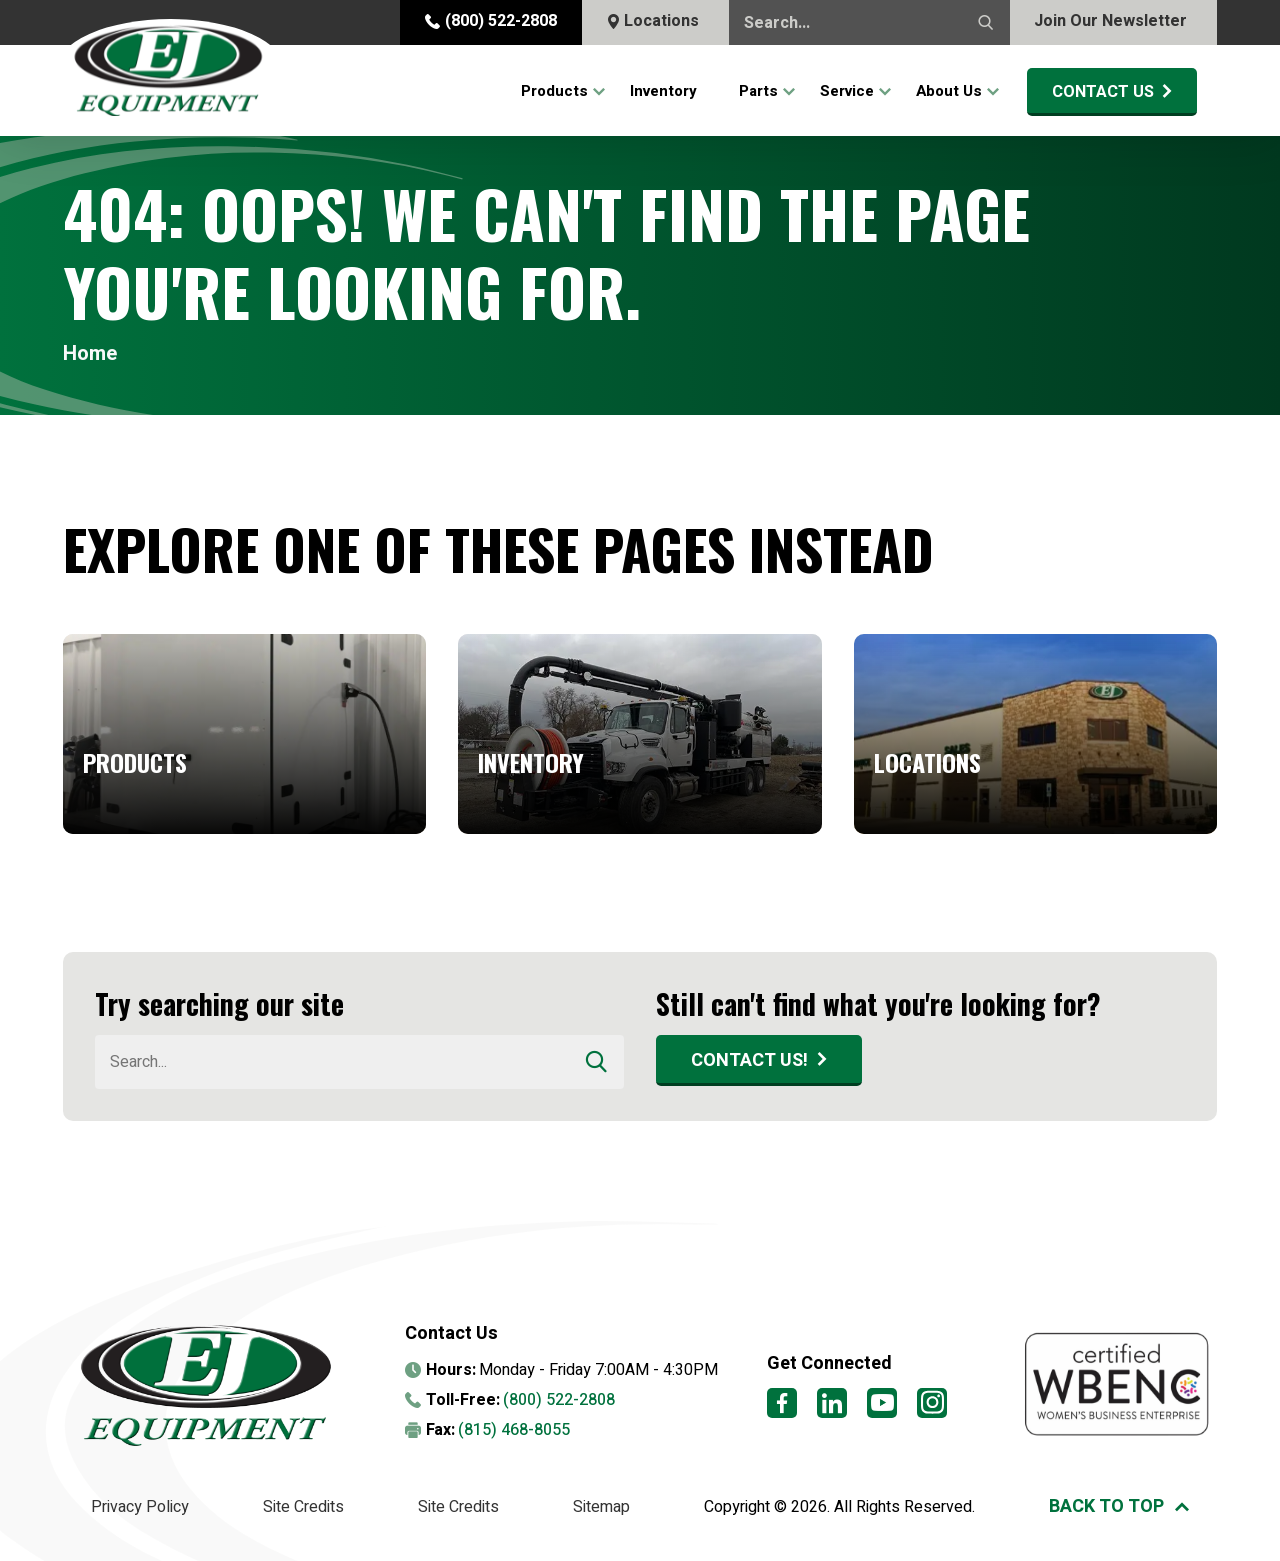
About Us (949, 91)
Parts (758, 91)
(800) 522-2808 (491, 21)
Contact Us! (749, 1060)
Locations (652, 21)
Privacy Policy (140, 1507)
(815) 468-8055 (514, 1430)
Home (90, 354)
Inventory (663, 91)
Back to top (1106, 1506)
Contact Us (1103, 92)
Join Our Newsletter (1110, 21)
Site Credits (303, 1507)
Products (554, 91)
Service (847, 91)
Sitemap (601, 1507)
